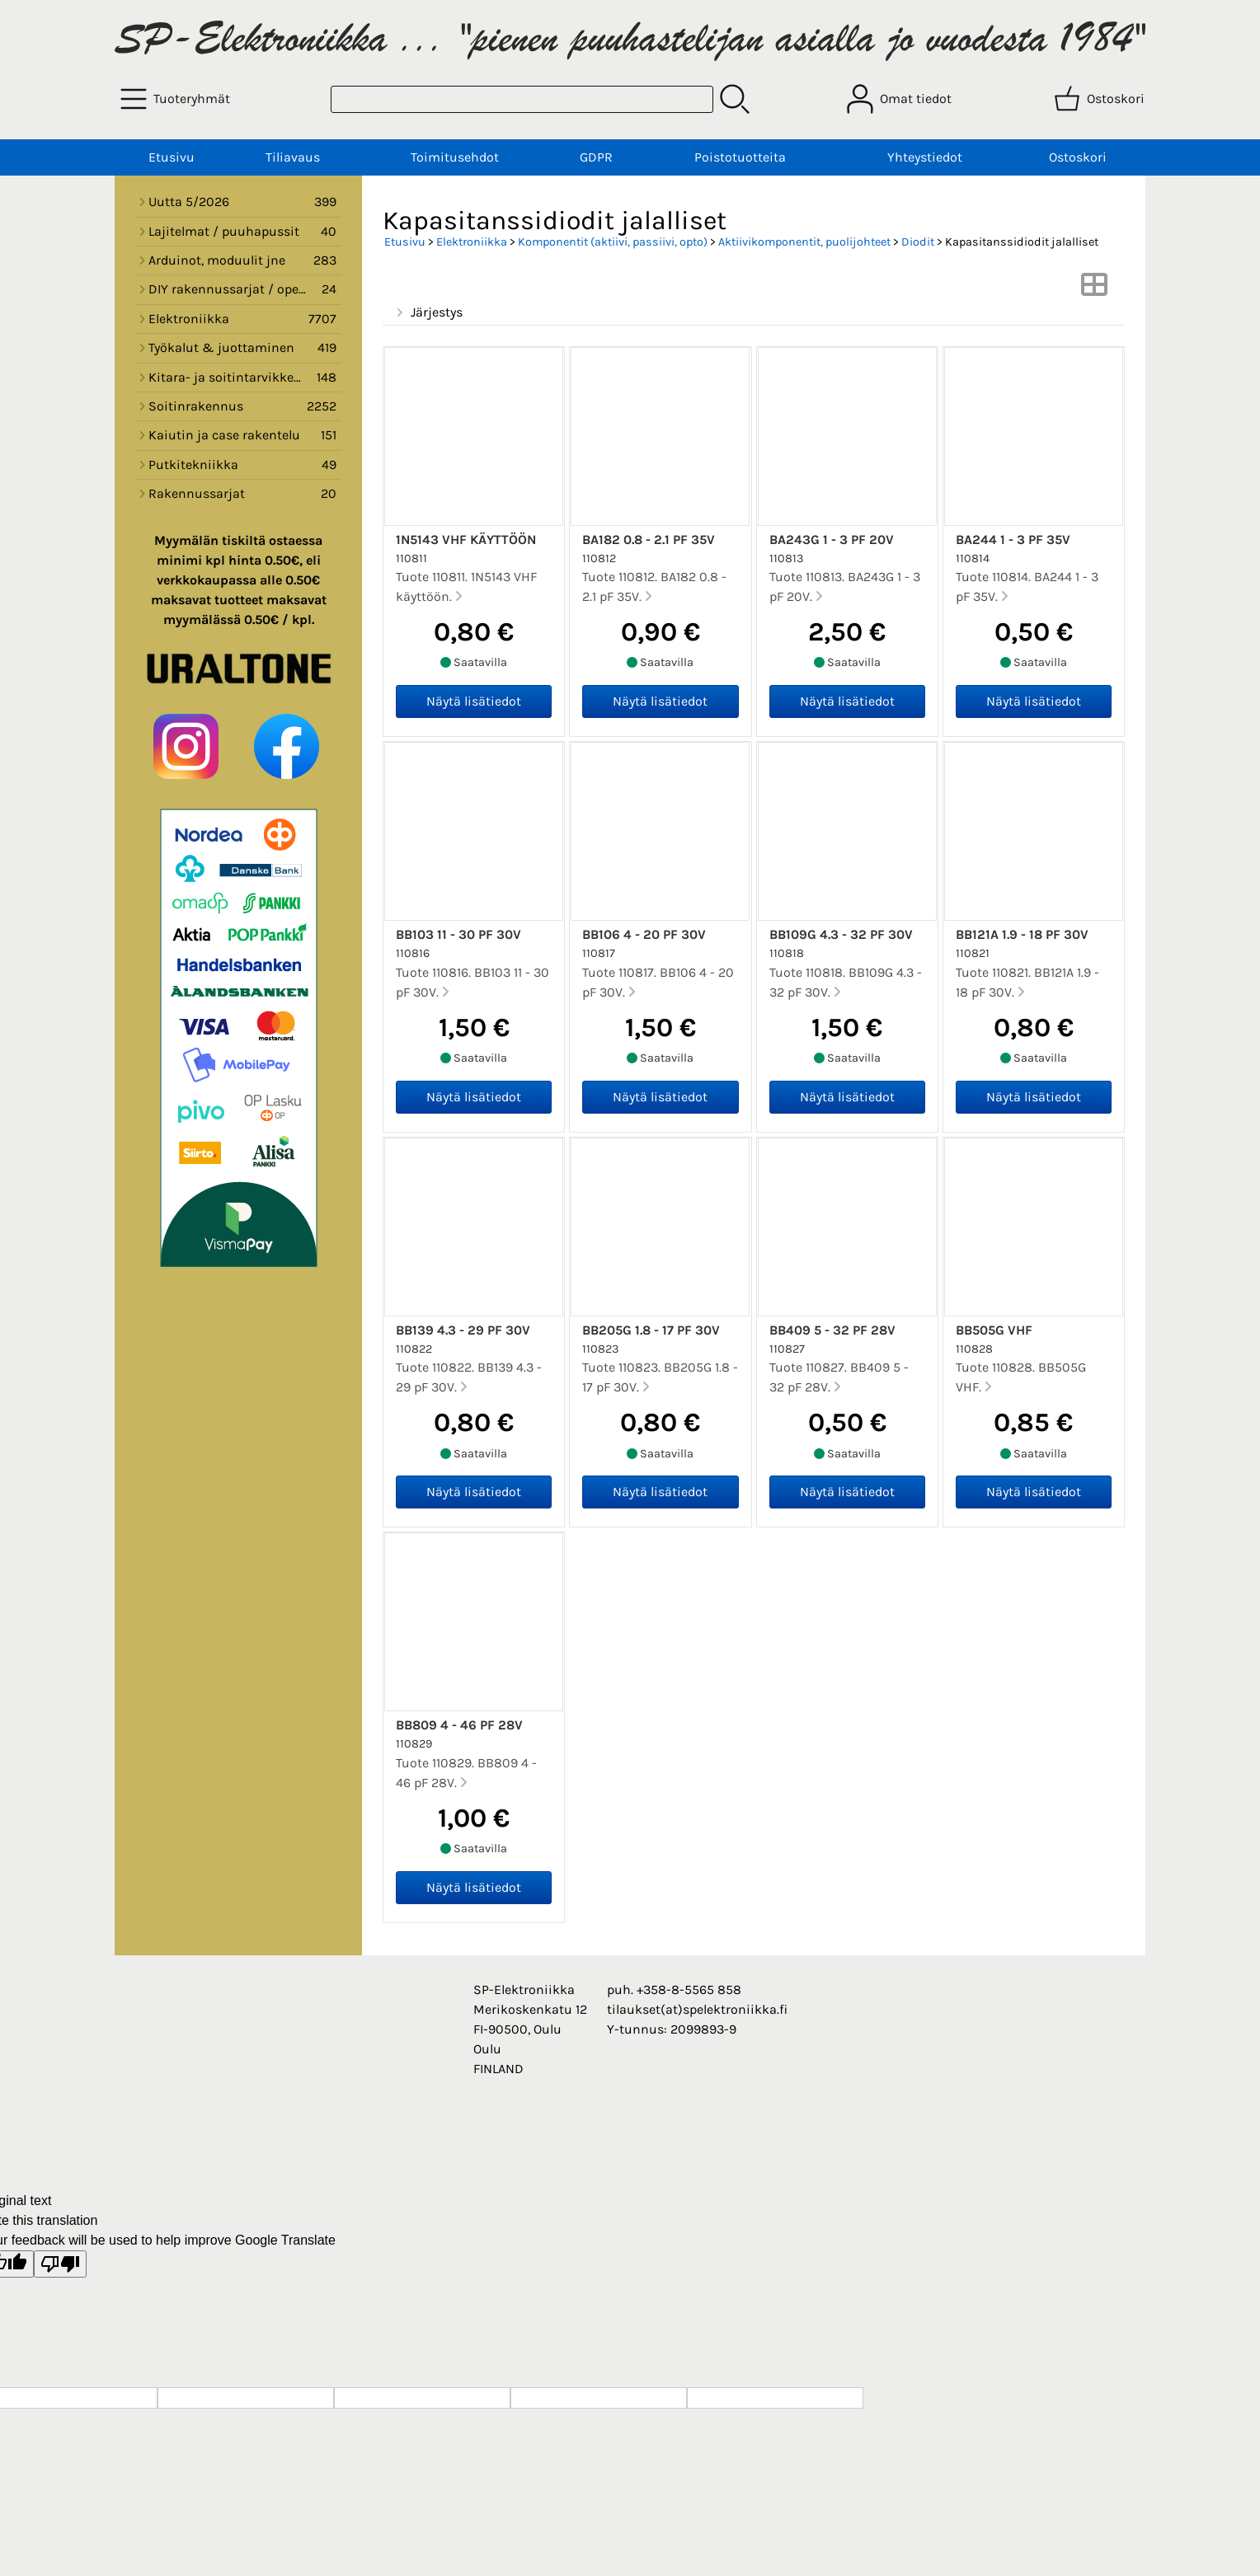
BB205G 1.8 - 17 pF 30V (651, 1330)
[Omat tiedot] (901, 99)
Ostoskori (1078, 157)
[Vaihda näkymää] (1094, 290)
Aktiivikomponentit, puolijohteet (804, 242)
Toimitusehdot (455, 157)
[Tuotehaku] (522, 99)
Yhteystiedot (924, 157)
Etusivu (171, 157)
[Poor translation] (60, 2264)
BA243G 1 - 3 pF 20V (831, 539)
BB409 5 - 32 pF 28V (832, 1330)
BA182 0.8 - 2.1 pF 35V (648, 539)
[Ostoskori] (1101, 99)
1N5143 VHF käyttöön (466, 539)
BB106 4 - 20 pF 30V (644, 934)
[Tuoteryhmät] (177, 99)
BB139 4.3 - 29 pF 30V (463, 1330)
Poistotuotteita (740, 157)
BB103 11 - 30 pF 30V (458, 934)
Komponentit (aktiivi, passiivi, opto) (613, 242)
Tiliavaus (293, 157)
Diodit (917, 242)
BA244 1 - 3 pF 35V (1013, 539)
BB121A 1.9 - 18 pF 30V (1022, 934)
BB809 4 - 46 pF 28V (459, 1725)
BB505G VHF (994, 1330)
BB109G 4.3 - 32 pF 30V (841, 934)
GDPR (596, 157)
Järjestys (428, 312)
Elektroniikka (471, 242)
